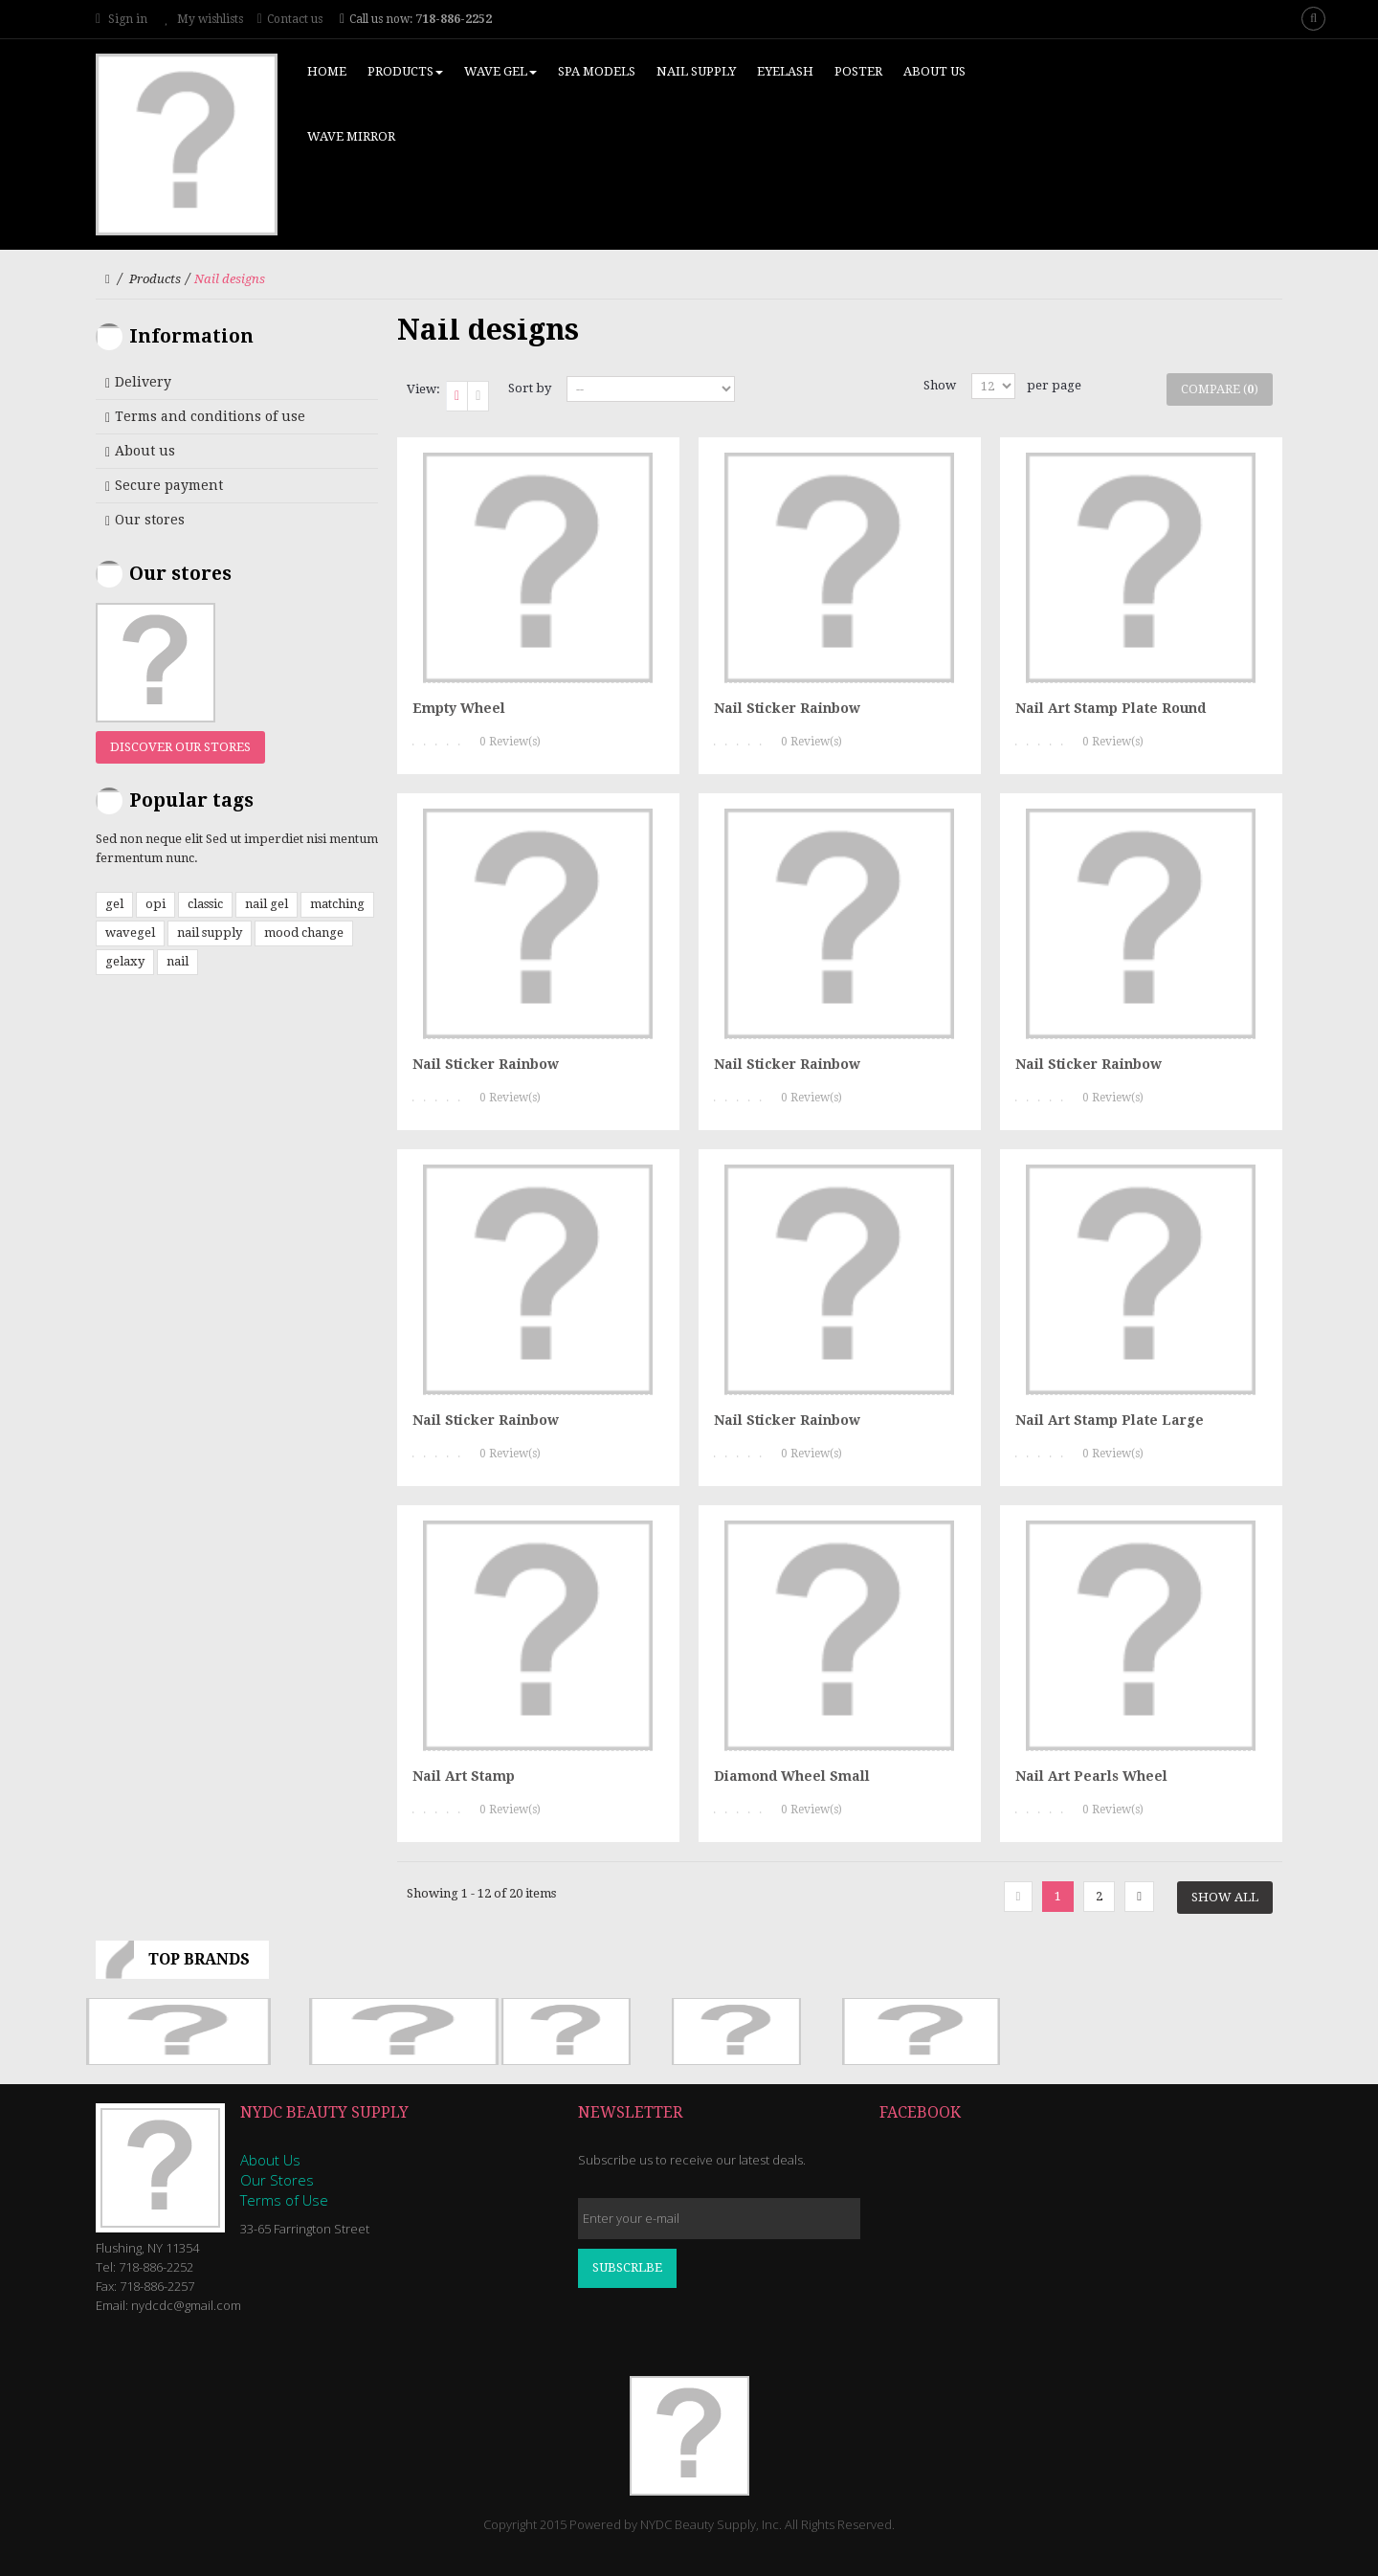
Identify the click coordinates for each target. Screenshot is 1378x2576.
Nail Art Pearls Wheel (1091, 1776)
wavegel (130, 932)
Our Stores (277, 2179)
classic (205, 904)
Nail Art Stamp (463, 1776)
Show (939, 385)
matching (337, 904)
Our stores (150, 519)
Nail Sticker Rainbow (787, 708)
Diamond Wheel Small (792, 1776)
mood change (304, 932)
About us (145, 450)
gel (114, 904)
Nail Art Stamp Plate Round (1110, 708)
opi (155, 904)
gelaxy (124, 961)
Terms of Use (284, 2200)
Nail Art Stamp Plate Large (1109, 1420)
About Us (270, 2159)
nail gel (266, 904)
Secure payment (169, 485)
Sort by (529, 388)
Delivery (143, 381)
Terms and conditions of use (210, 416)
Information (191, 336)
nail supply (209, 932)
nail (178, 961)
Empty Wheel (458, 708)
